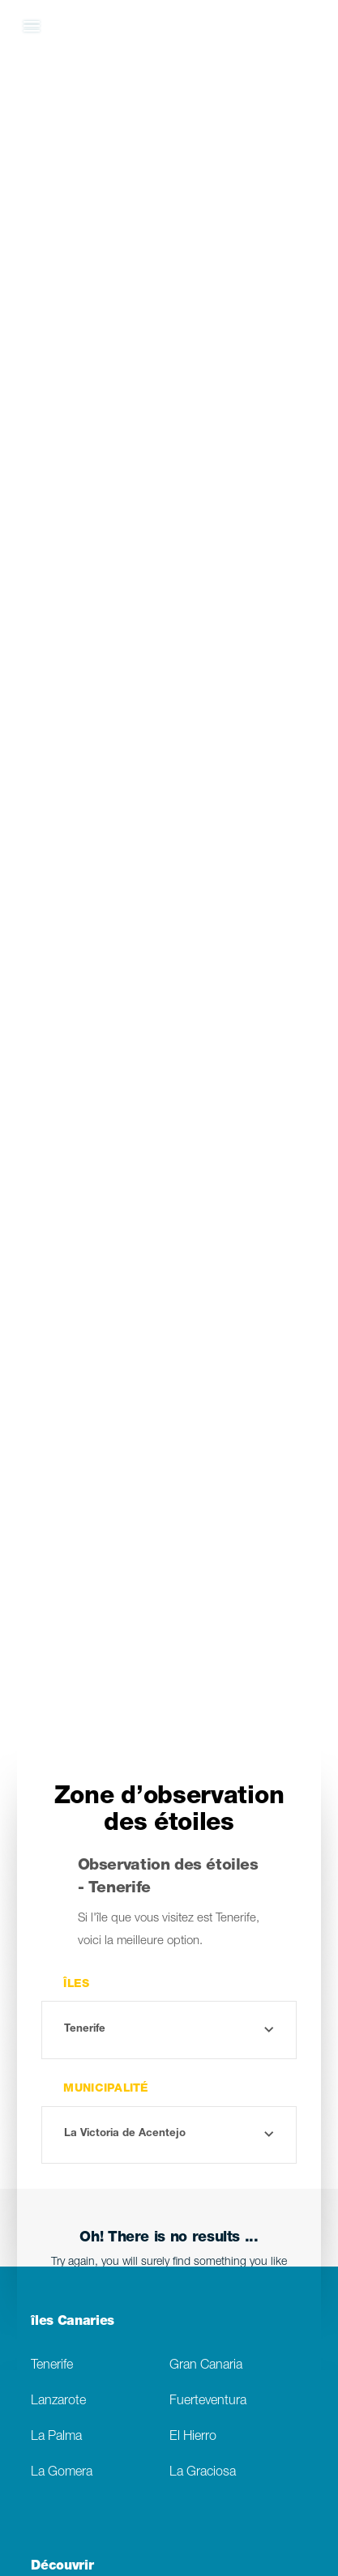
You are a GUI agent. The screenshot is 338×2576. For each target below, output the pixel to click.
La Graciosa (202, 2473)
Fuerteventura (207, 2401)
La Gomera (61, 2473)
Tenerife (52, 2366)
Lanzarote (58, 2401)
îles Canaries (72, 2322)
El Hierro (192, 2437)
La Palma (56, 2437)
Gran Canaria (205, 2366)
